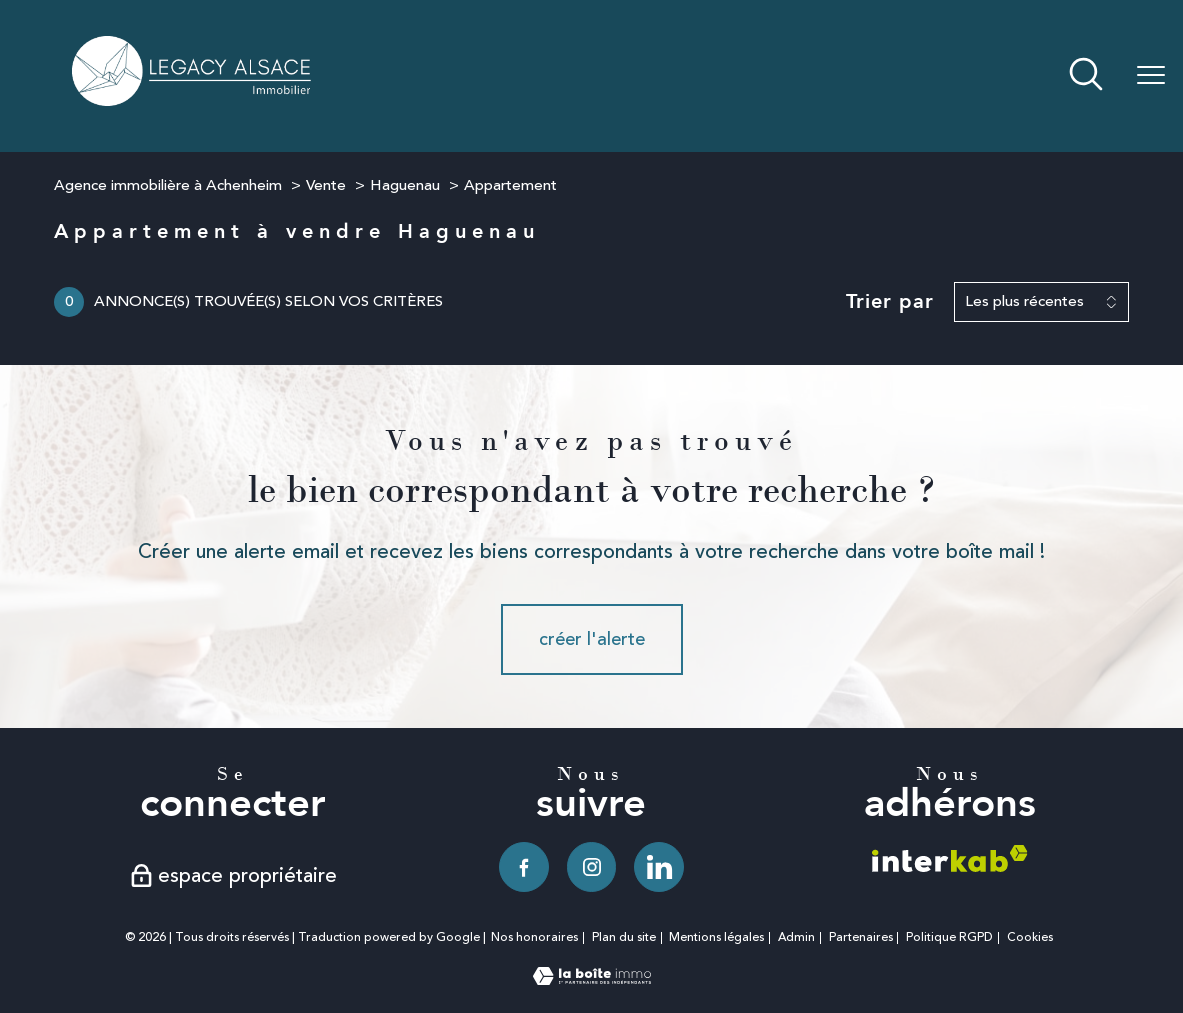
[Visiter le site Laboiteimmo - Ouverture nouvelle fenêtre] (592, 979)
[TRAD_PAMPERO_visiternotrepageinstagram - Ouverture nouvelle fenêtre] (592, 867)
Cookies (1030, 938)
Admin (796, 937)
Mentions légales (716, 937)
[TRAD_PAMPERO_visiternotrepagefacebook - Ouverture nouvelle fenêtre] (524, 867)
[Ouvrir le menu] (1151, 76)
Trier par (890, 302)
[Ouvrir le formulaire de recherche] (1086, 76)
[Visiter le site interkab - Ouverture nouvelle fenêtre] (950, 858)
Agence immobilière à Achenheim (168, 185)
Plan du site (624, 937)
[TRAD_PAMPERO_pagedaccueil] (193, 100)
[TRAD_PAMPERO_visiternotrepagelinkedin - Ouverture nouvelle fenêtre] (659, 867)
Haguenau (405, 185)
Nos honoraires (534, 937)
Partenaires (861, 937)
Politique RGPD (949, 937)
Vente (326, 185)
